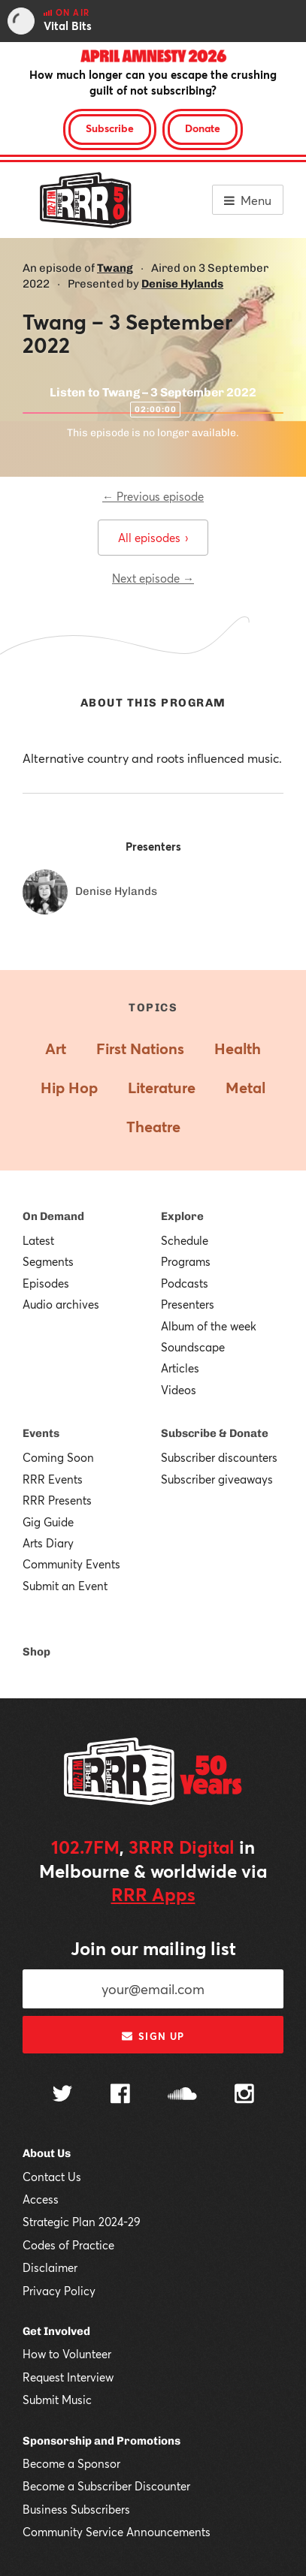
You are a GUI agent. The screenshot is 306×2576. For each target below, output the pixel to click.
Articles (180, 1367)
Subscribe (110, 128)
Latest (38, 1240)
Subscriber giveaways (217, 1479)
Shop (36, 1652)
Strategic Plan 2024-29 (82, 2221)
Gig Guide (48, 1521)
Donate (202, 128)
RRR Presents (57, 1500)
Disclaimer (50, 2267)
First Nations (140, 1048)
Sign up (153, 2036)
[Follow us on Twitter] (62, 2095)
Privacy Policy (59, 2290)
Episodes (46, 1283)
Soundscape (193, 1346)
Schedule (184, 1240)
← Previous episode (153, 496)
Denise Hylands (182, 284)
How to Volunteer (67, 2353)
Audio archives (61, 1304)
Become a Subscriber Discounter (106, 2485)
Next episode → (153, 578)
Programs (186, 1261)
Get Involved (56, 2331)
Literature (161, 1087)
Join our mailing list (153, 1948)
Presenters (187, 1304)
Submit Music (57, 2399)
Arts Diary (48, 1542)
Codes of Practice (68, 2244)
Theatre (153, 1126)
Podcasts (184, 1283)
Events (41, 1433)
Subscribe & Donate (214, 1433)
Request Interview (68, 2377)
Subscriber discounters (219, 1457)
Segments (48, 1261)
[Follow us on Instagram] (244, 2095)
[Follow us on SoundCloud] (182, 2095)
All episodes (153, 537)
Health (237, 1048)
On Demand (53, 1216)
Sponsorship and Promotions (101, 2441)
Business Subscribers (76, 2509)
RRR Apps (153, 1894)
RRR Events (53, 1479)
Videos (178, 1389)
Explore (182, 1216)
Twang (115, 268)
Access (41, 2199)
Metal (245, 1087)
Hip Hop (69, 1087)
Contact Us (52, 2176)
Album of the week (208, 1325)
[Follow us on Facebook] (120, 2095)
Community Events (71, 1563)
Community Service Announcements (117, 2531)
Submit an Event (65, 1585)
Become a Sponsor (71, 2463)
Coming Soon (58, 1457)
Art (55, 1048)
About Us (47, 2153)
